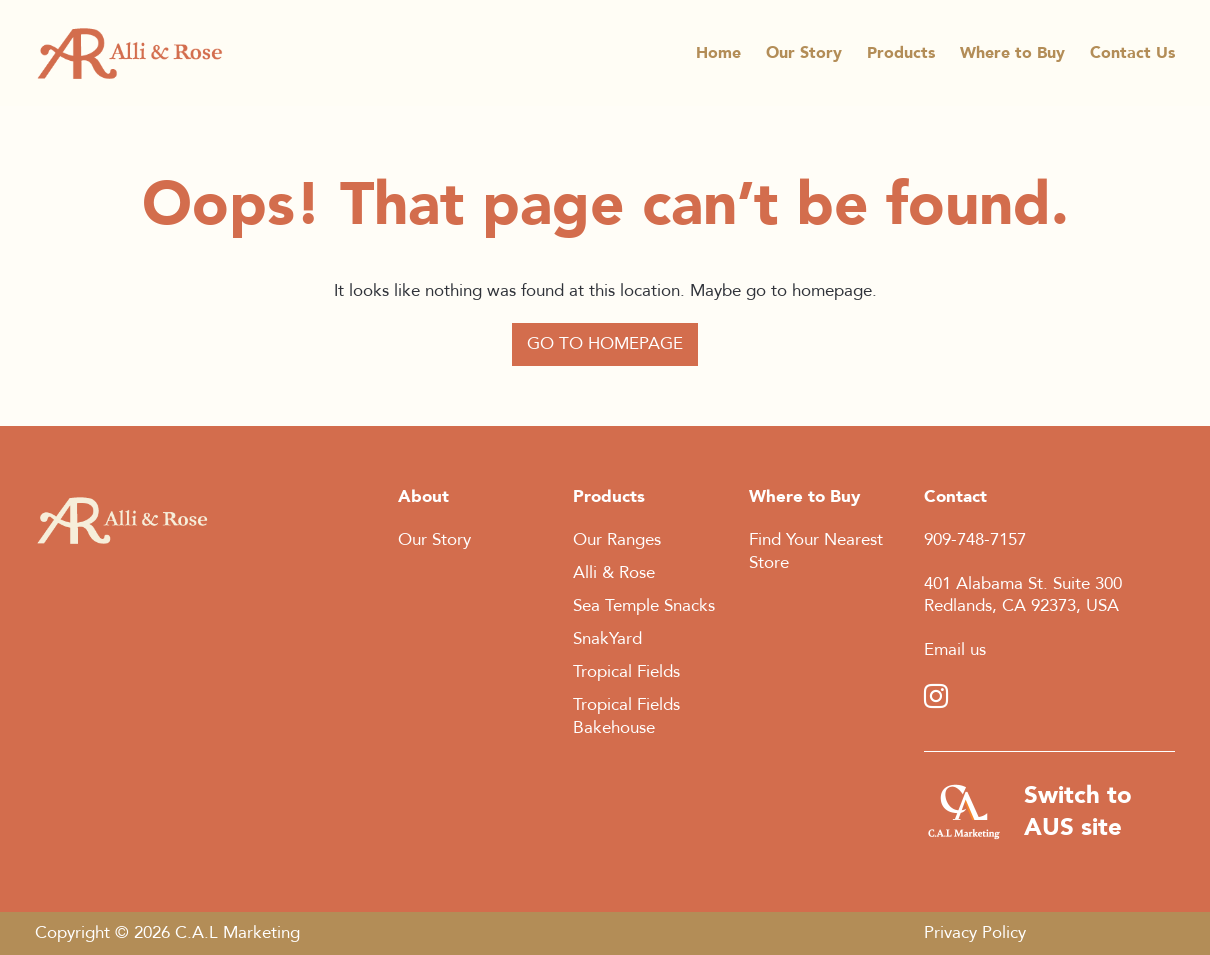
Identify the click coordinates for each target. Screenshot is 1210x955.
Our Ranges (617, 539)
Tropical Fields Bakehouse (626, 716)
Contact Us (1132, 57)
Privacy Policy (975, 932)
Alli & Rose (614, 572)
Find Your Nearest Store (816, 551)
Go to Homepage (605, 343)
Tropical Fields (626, 671)
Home (718, 57)
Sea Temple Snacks (644, 605)
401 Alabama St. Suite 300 (1023, 583)
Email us (955, 649)
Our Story (804, 57)
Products (901, 57)
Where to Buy (1012, 57)
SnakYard (607, 638)
